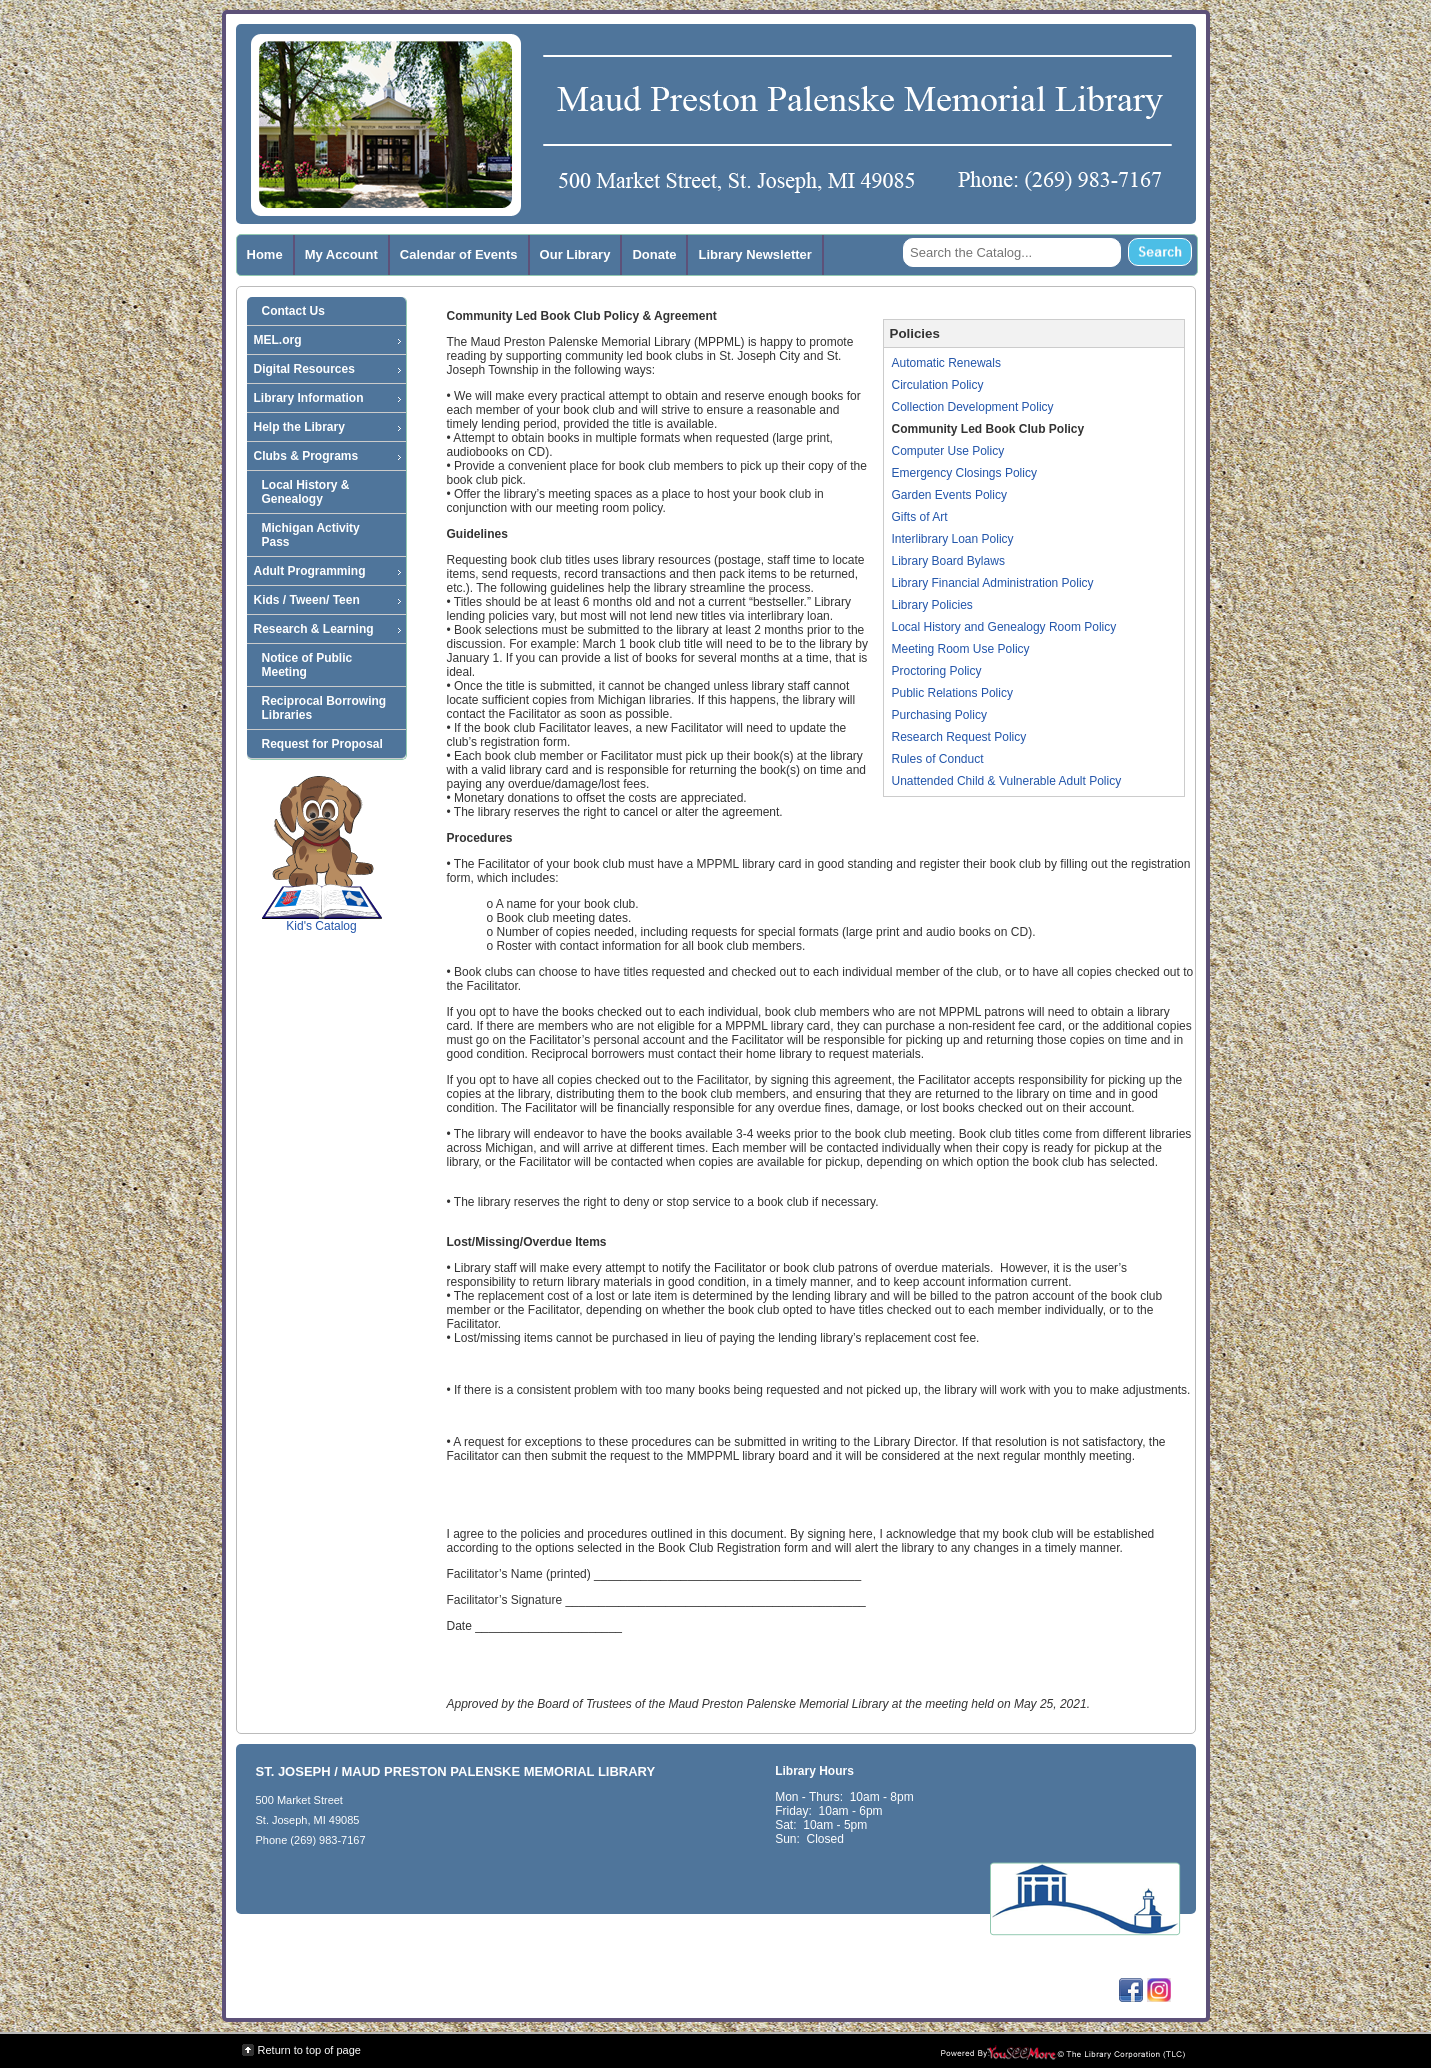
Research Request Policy (959, 737)
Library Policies (932, 605)
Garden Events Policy (949, 495)
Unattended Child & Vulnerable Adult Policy (1007, 781)
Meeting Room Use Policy (961, 649)
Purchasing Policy (939, 715)
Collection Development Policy (973, 407)
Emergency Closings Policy (964, 473)
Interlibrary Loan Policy (953, 539)
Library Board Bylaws (948, 561)
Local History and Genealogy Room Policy (1004, 627)
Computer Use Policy (948, 451)
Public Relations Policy (952, 693)
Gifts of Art (920, 517)
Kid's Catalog (322, 854)
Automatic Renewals (946, 363)
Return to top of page (309, 2050)
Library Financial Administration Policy (993, 583)
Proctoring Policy (937, 671)
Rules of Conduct (938, 759)
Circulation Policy (938, 385)
